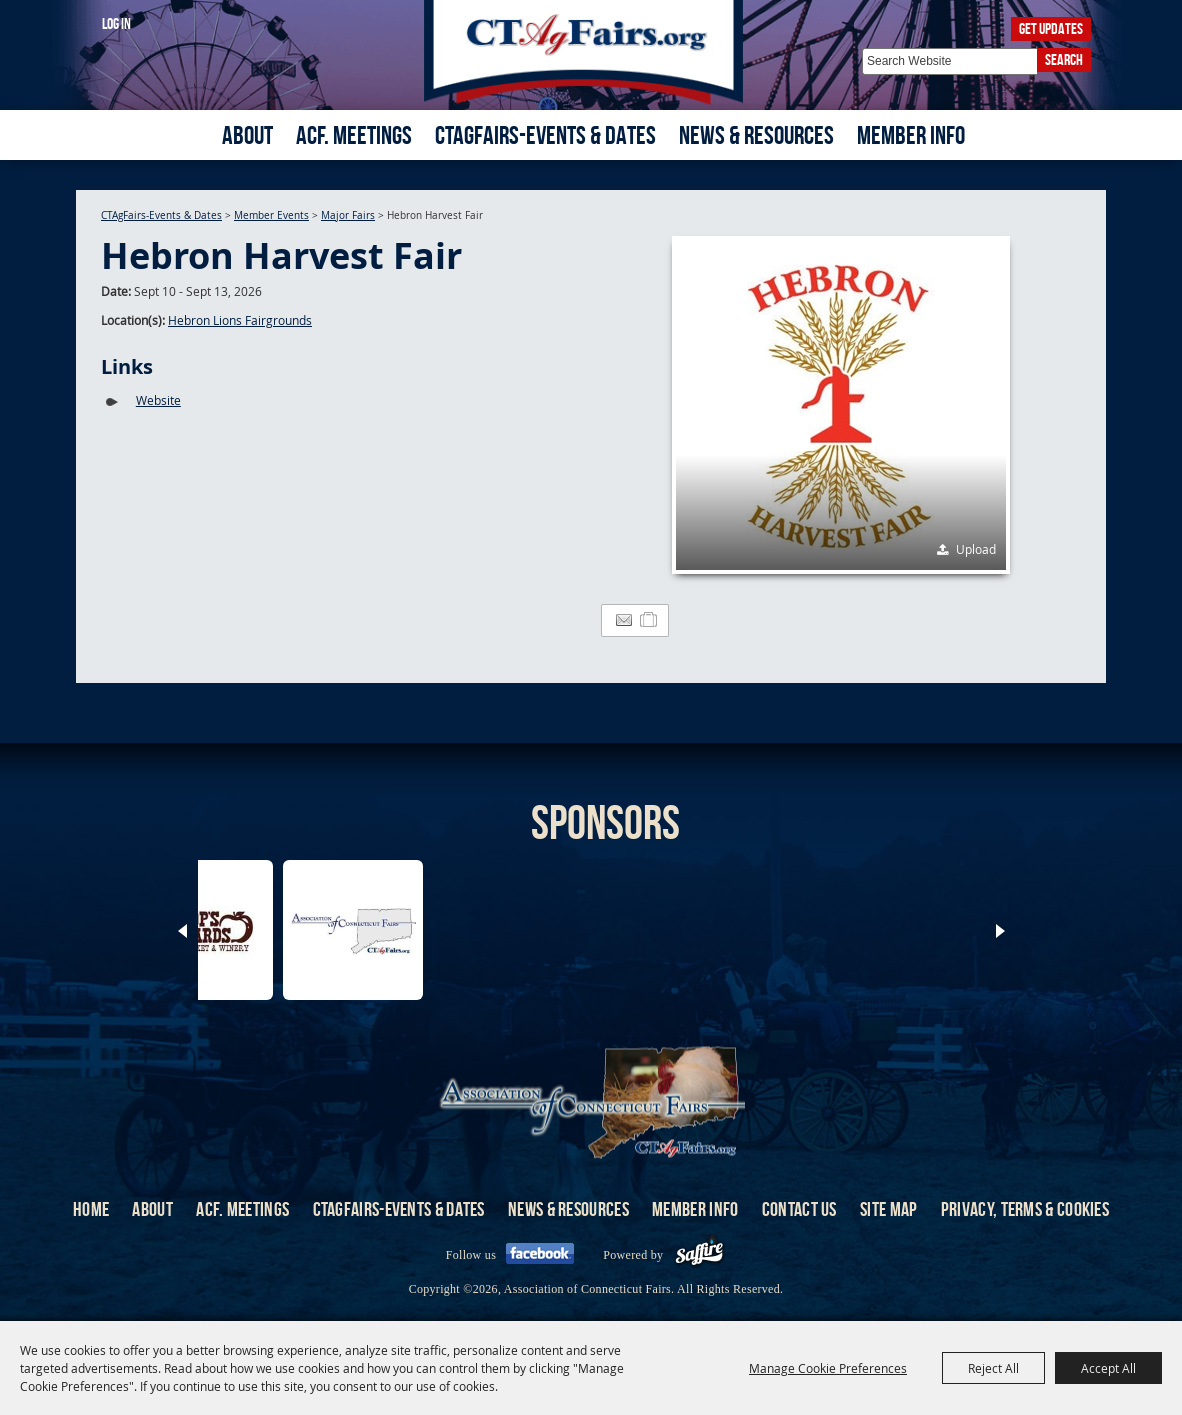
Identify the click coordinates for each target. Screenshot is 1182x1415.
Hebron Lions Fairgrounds (240, 320)
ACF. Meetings (354, 135)
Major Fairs (348, 215)
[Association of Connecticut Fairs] (591, 52)
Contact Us (799, 1209)
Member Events (271, 215)
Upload (976, 549)
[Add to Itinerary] (649, 620)
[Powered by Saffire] (699, 1255)
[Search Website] (949, 61)
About (247, 135)
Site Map (888, 1209)
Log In (116, 23)
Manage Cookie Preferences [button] (828, 1368)
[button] (841, 405)
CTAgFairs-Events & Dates (545, 135)
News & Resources (756, 135)
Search (1064, 59)
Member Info (911, 135)
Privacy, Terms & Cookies (1025, 1209)
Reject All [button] (993, 1368)
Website (158, 400)
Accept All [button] (1108, 1368)
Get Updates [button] (1051, 28)
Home (91, 1209)
